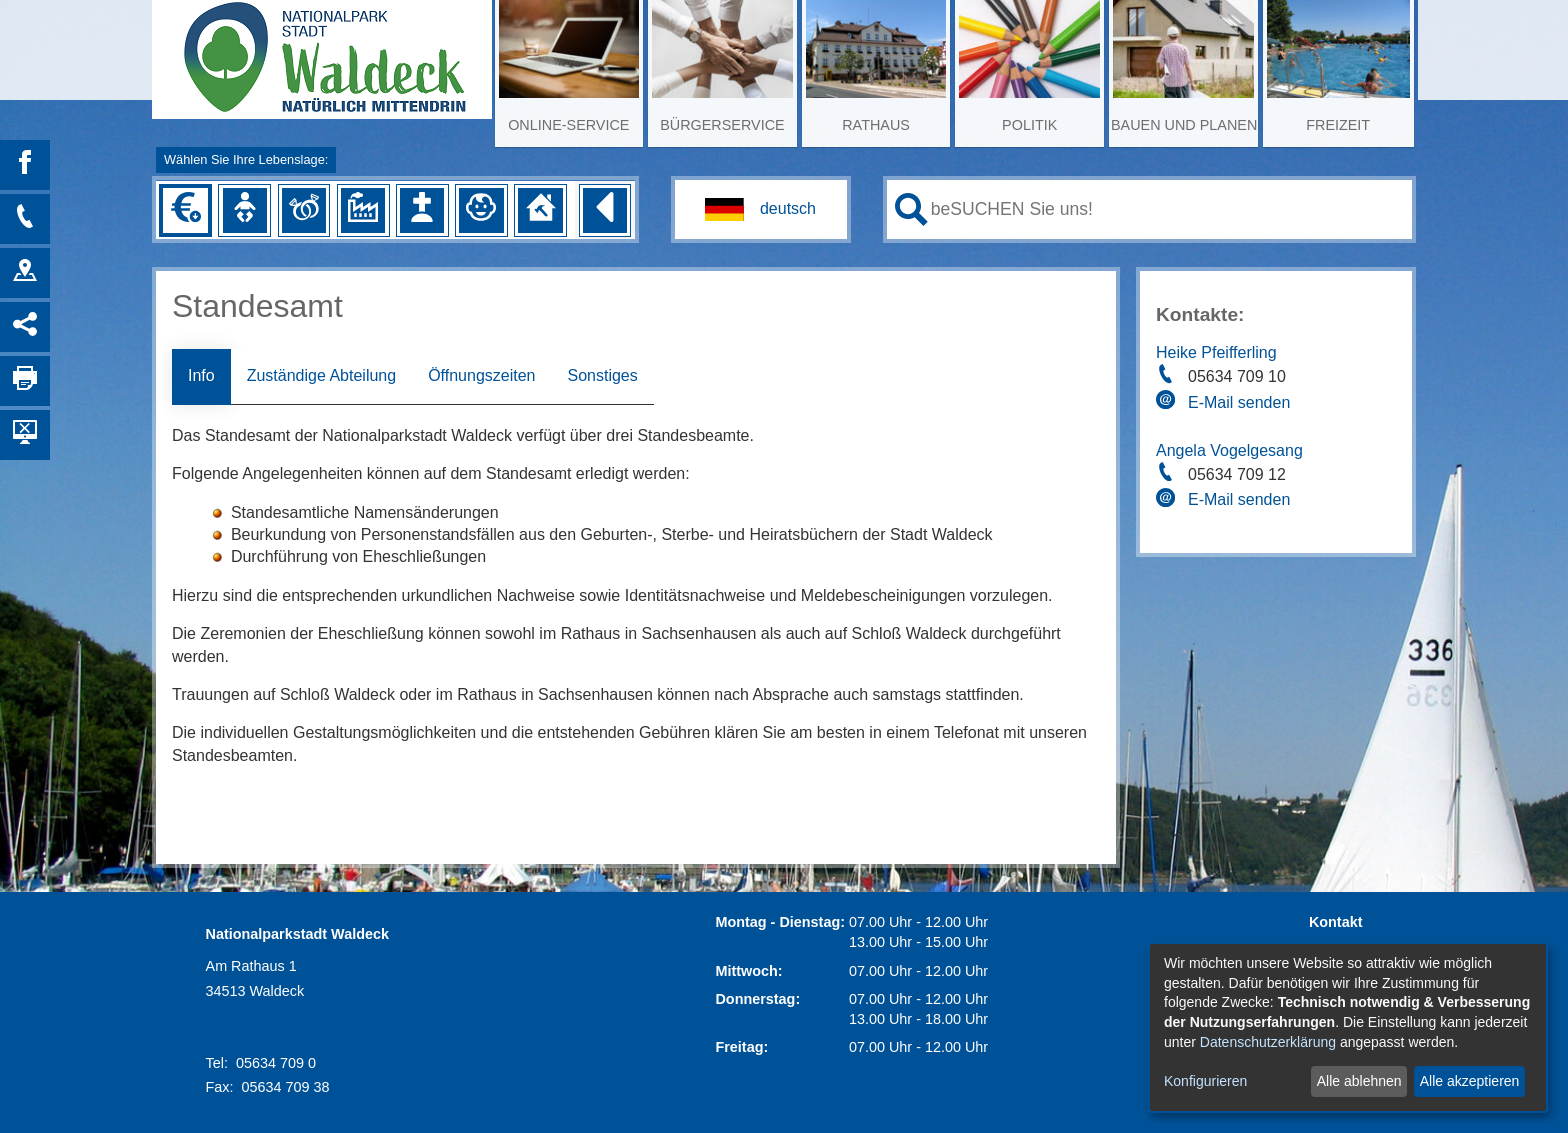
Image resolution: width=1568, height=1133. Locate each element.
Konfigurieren (1205, 1081)
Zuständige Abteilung (321, 375)
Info (201, 375)
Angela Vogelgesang (1229, 450)
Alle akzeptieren (1470, 1081)
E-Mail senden (1239, 402)
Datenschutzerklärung (1268, 1042)
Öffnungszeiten (481, 375)
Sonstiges (602, 375)
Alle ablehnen (1359, 1081)
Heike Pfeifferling (1216, 352)
